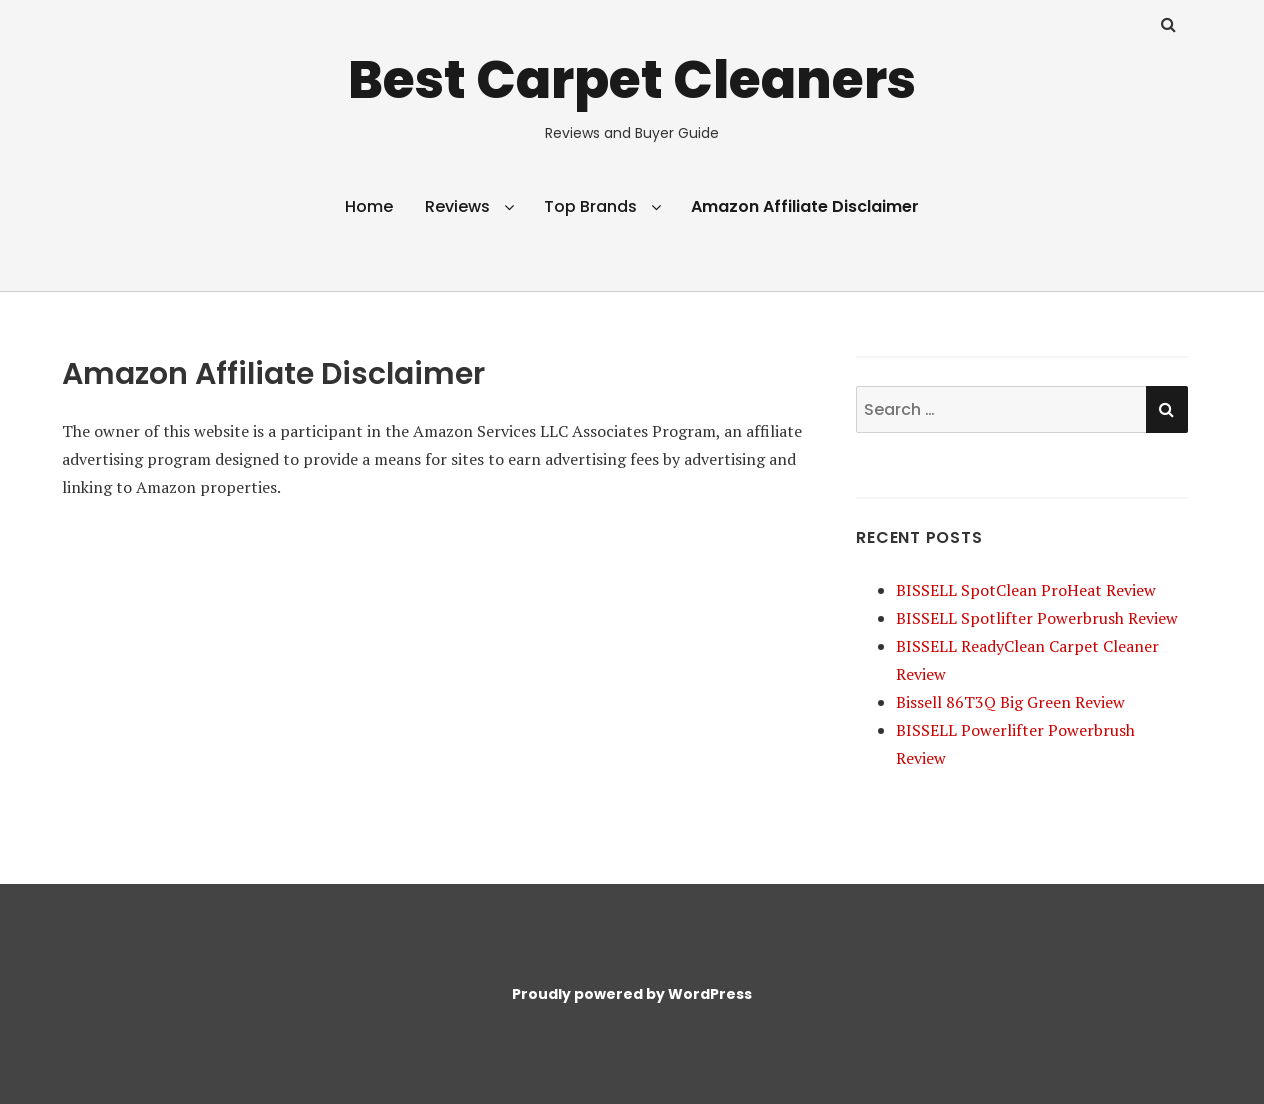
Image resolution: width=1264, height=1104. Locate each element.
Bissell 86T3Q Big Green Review (1010, 702)
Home (369, 206)
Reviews (457, 206)
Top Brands (590, 206)
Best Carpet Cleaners (632, 79)
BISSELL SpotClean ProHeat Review (1026, 590)
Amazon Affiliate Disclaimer (805, 206)
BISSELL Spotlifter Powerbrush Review (1037, 618)
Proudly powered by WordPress (632, 994)
